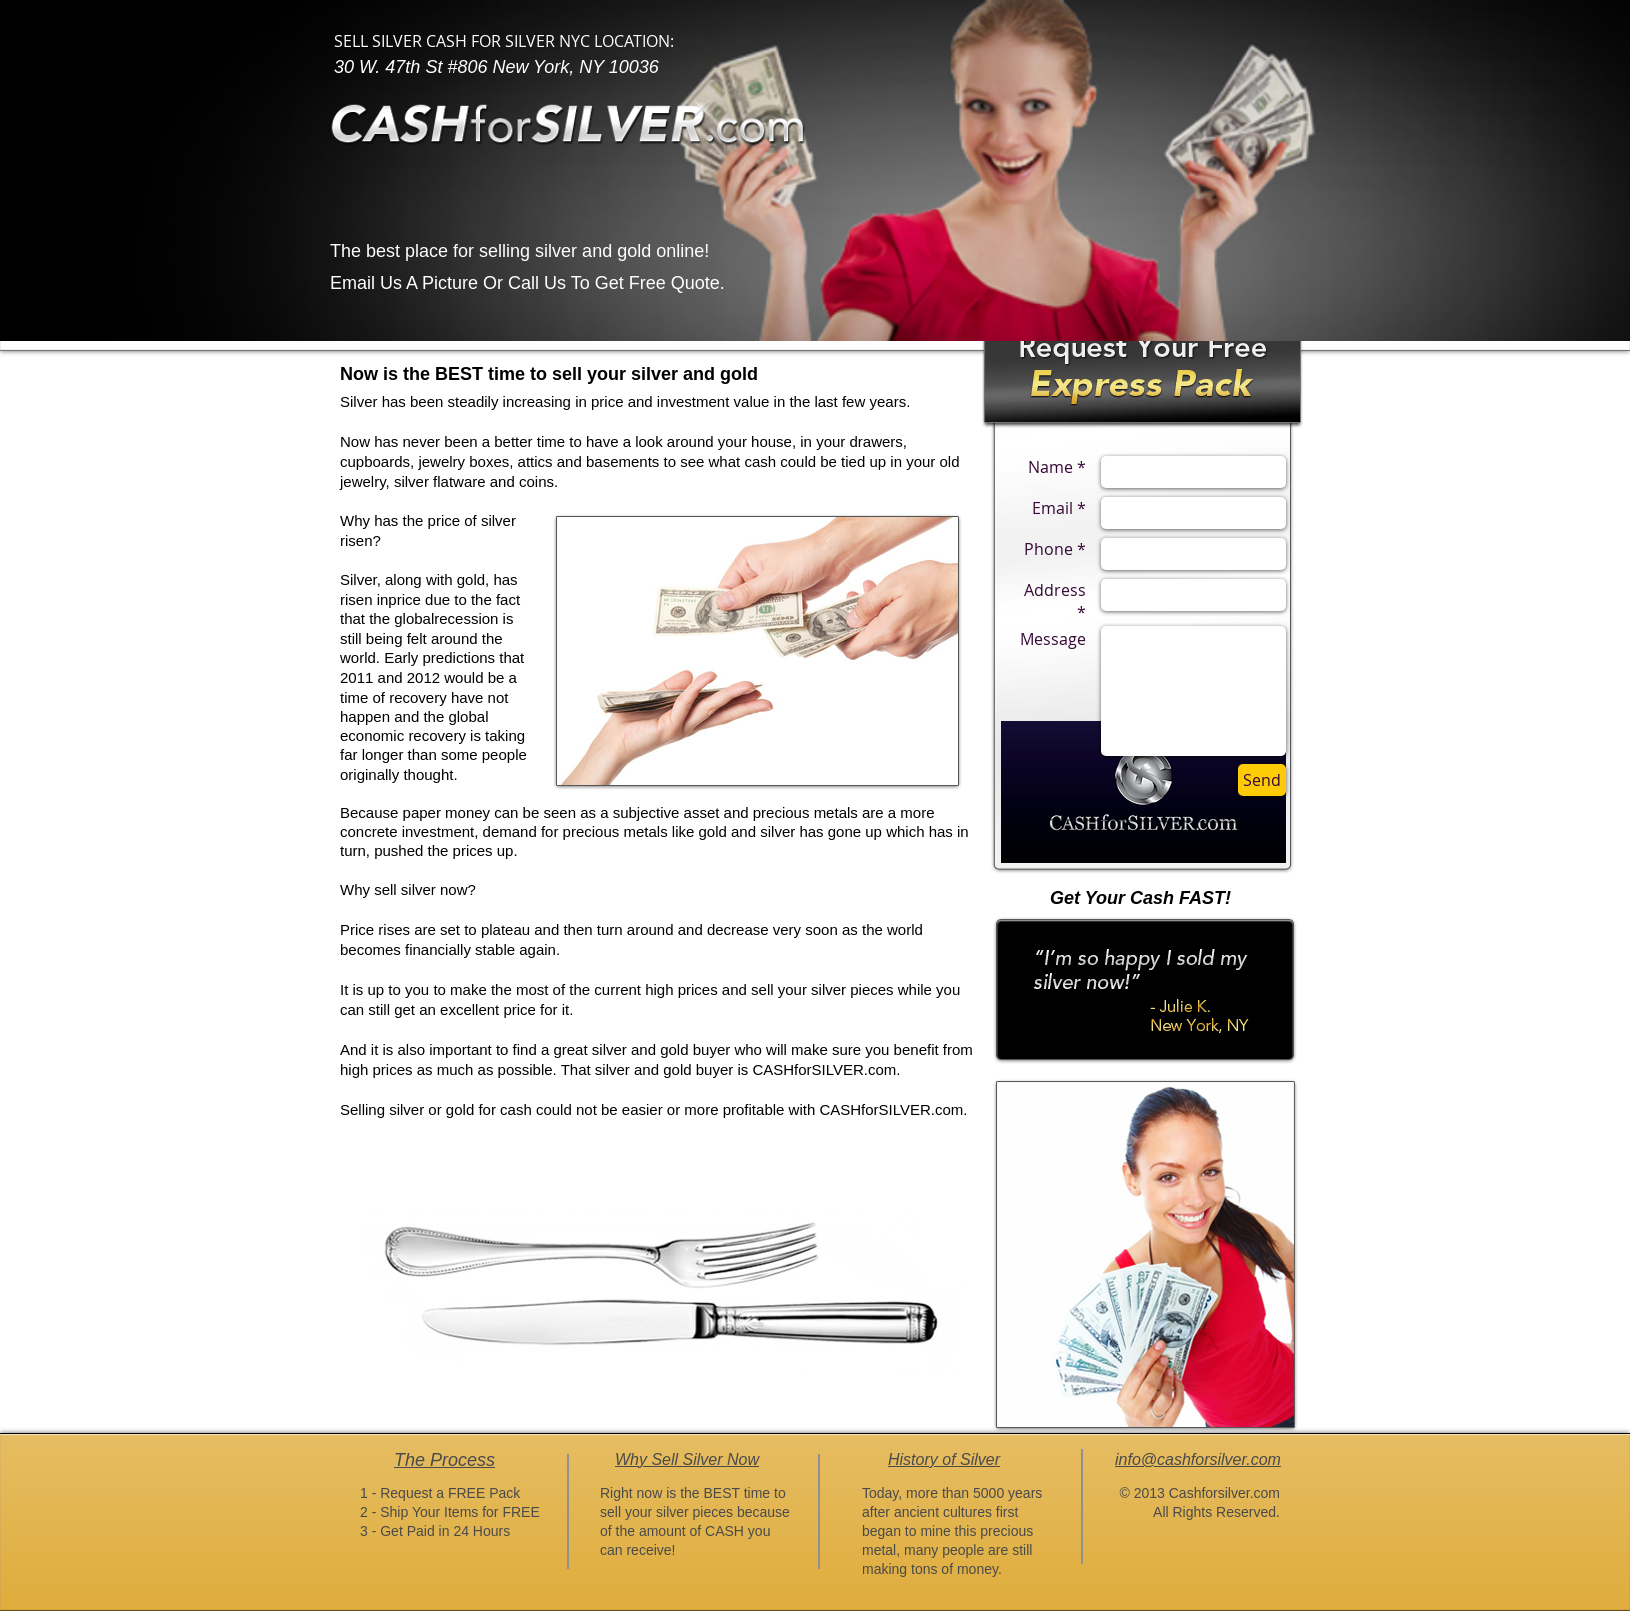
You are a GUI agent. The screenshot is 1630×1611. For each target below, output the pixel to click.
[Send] (1262, 780)
